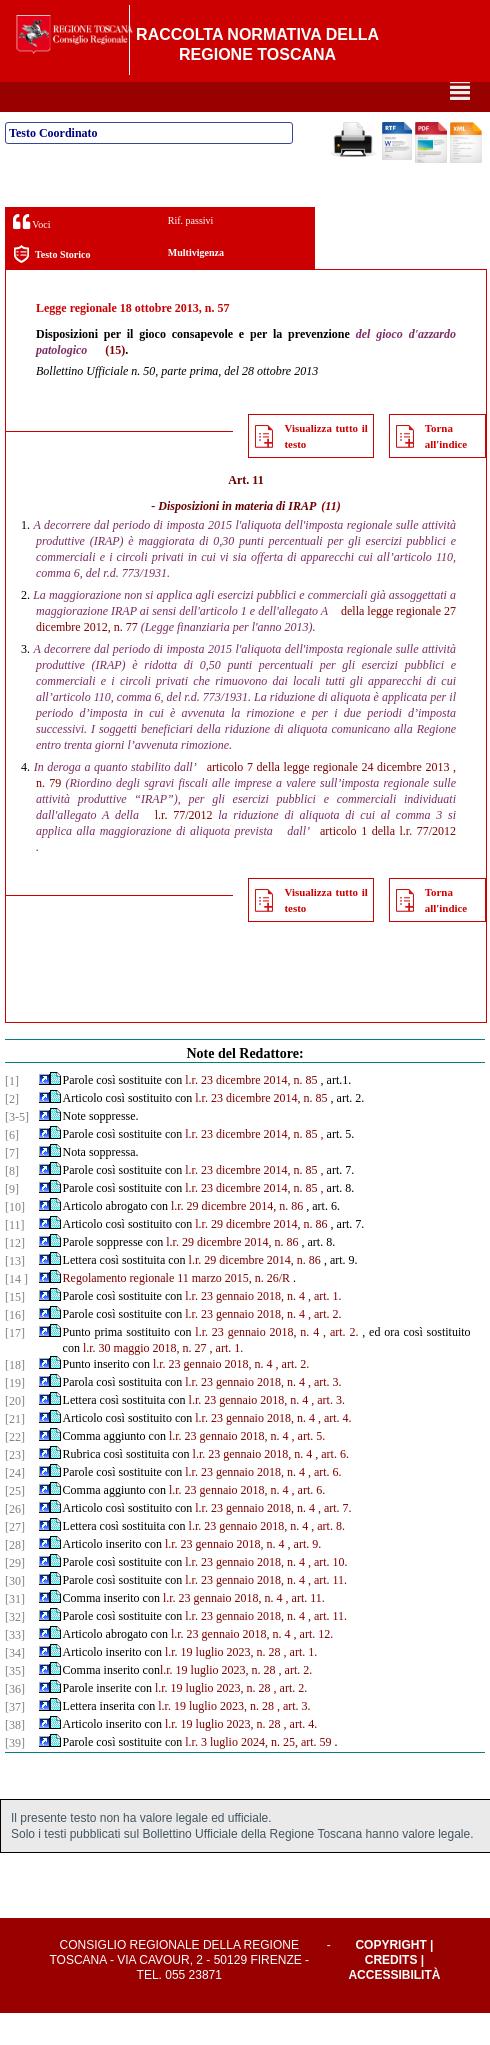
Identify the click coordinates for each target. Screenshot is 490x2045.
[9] (12, 1221)
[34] (15, 1685)
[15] (15, 1329)
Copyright (390, 1977)
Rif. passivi (191, 252)
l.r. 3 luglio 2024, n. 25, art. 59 (258, 1774)
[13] (15, 1293)
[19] (15, 1415)
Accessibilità (394, 2007)
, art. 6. (332, 1486)
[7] (12, 1185)
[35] (15, 1703)
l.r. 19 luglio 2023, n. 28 (223, 1684)
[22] (15, 1469)
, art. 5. (309, 1468)
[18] (15, 1397)
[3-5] (17, 1149)
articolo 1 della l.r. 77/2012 (388, 863)
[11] (15, 1257)
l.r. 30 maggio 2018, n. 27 (145, 1380)
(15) (115, 382)
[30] (15, 1613)
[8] (12, 1203)
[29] (15, 1595)
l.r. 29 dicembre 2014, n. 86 (237, 1238)
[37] (15, 1739)
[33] (15, 1667)
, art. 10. (328, 1594)
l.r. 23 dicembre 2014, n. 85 (251, 1112)
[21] (15, 1451)
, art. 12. (314, 1666)
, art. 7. (335, 1540)
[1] (12, 1113)
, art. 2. (325, 1346)
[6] (12, 1167)
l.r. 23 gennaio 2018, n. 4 (245, 1328)
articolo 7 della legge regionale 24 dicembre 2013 (328, 799)
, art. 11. (327, 1612)
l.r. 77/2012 (184, 847)
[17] (15, 1365)
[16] (15, 1347)
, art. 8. (328, 1558)
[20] (15, 1433)
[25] (15, 1523)
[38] (15, 1757)
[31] (15, 1631)
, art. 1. (325, 1328)
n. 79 (48, 815)
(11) (330, 538)
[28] (15, 1577)
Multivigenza (196, 284)
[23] (15, 1487)
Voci (31, 253)
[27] (15, 1559)
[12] (15, 1275)
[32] (15, 1649)
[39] (15, 1775)
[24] (15, 1505)
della (352, 643)
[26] (15, 1541)
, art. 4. (335, 1450)
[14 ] (16, 1311)
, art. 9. (305, 1576)
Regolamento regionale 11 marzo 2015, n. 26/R (177, 1310)
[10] (15, 1239)
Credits (391, 1992)
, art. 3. (325, 1414)
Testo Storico (51, 286)
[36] (15, 1721)
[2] (12, 1131)
